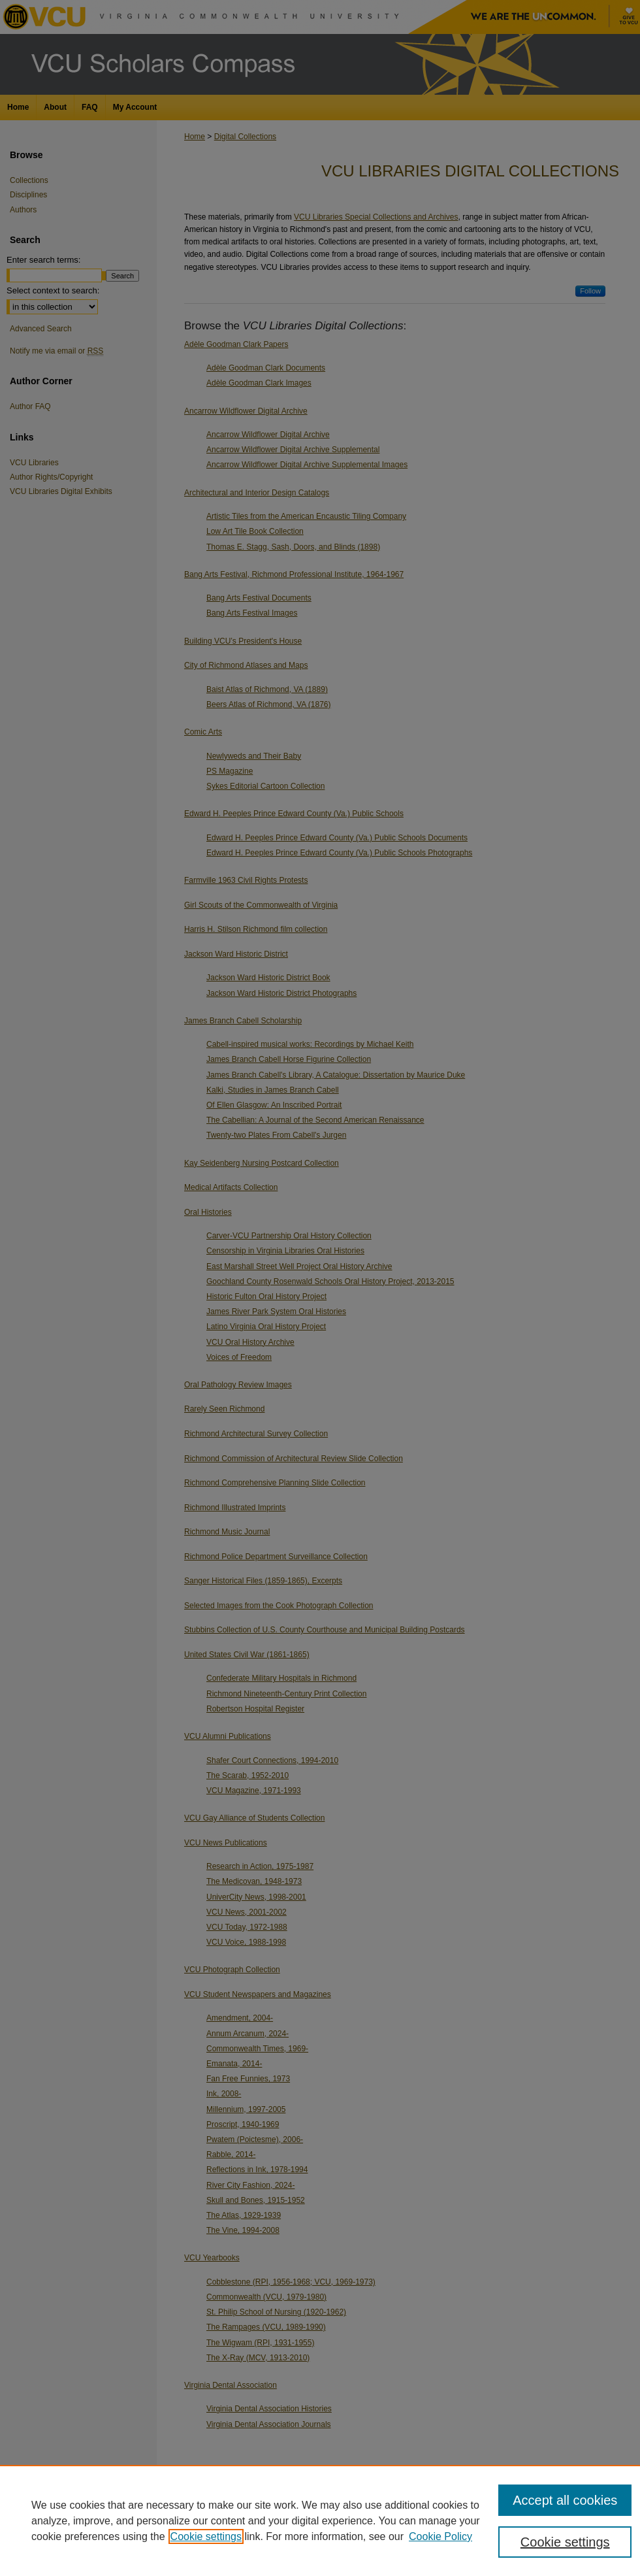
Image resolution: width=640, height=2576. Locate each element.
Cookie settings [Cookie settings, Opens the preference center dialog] (565, 2542)
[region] (320, 2520)
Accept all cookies (565, 2500)
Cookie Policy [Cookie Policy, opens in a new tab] (440, 2536)
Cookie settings (206, 2536)
